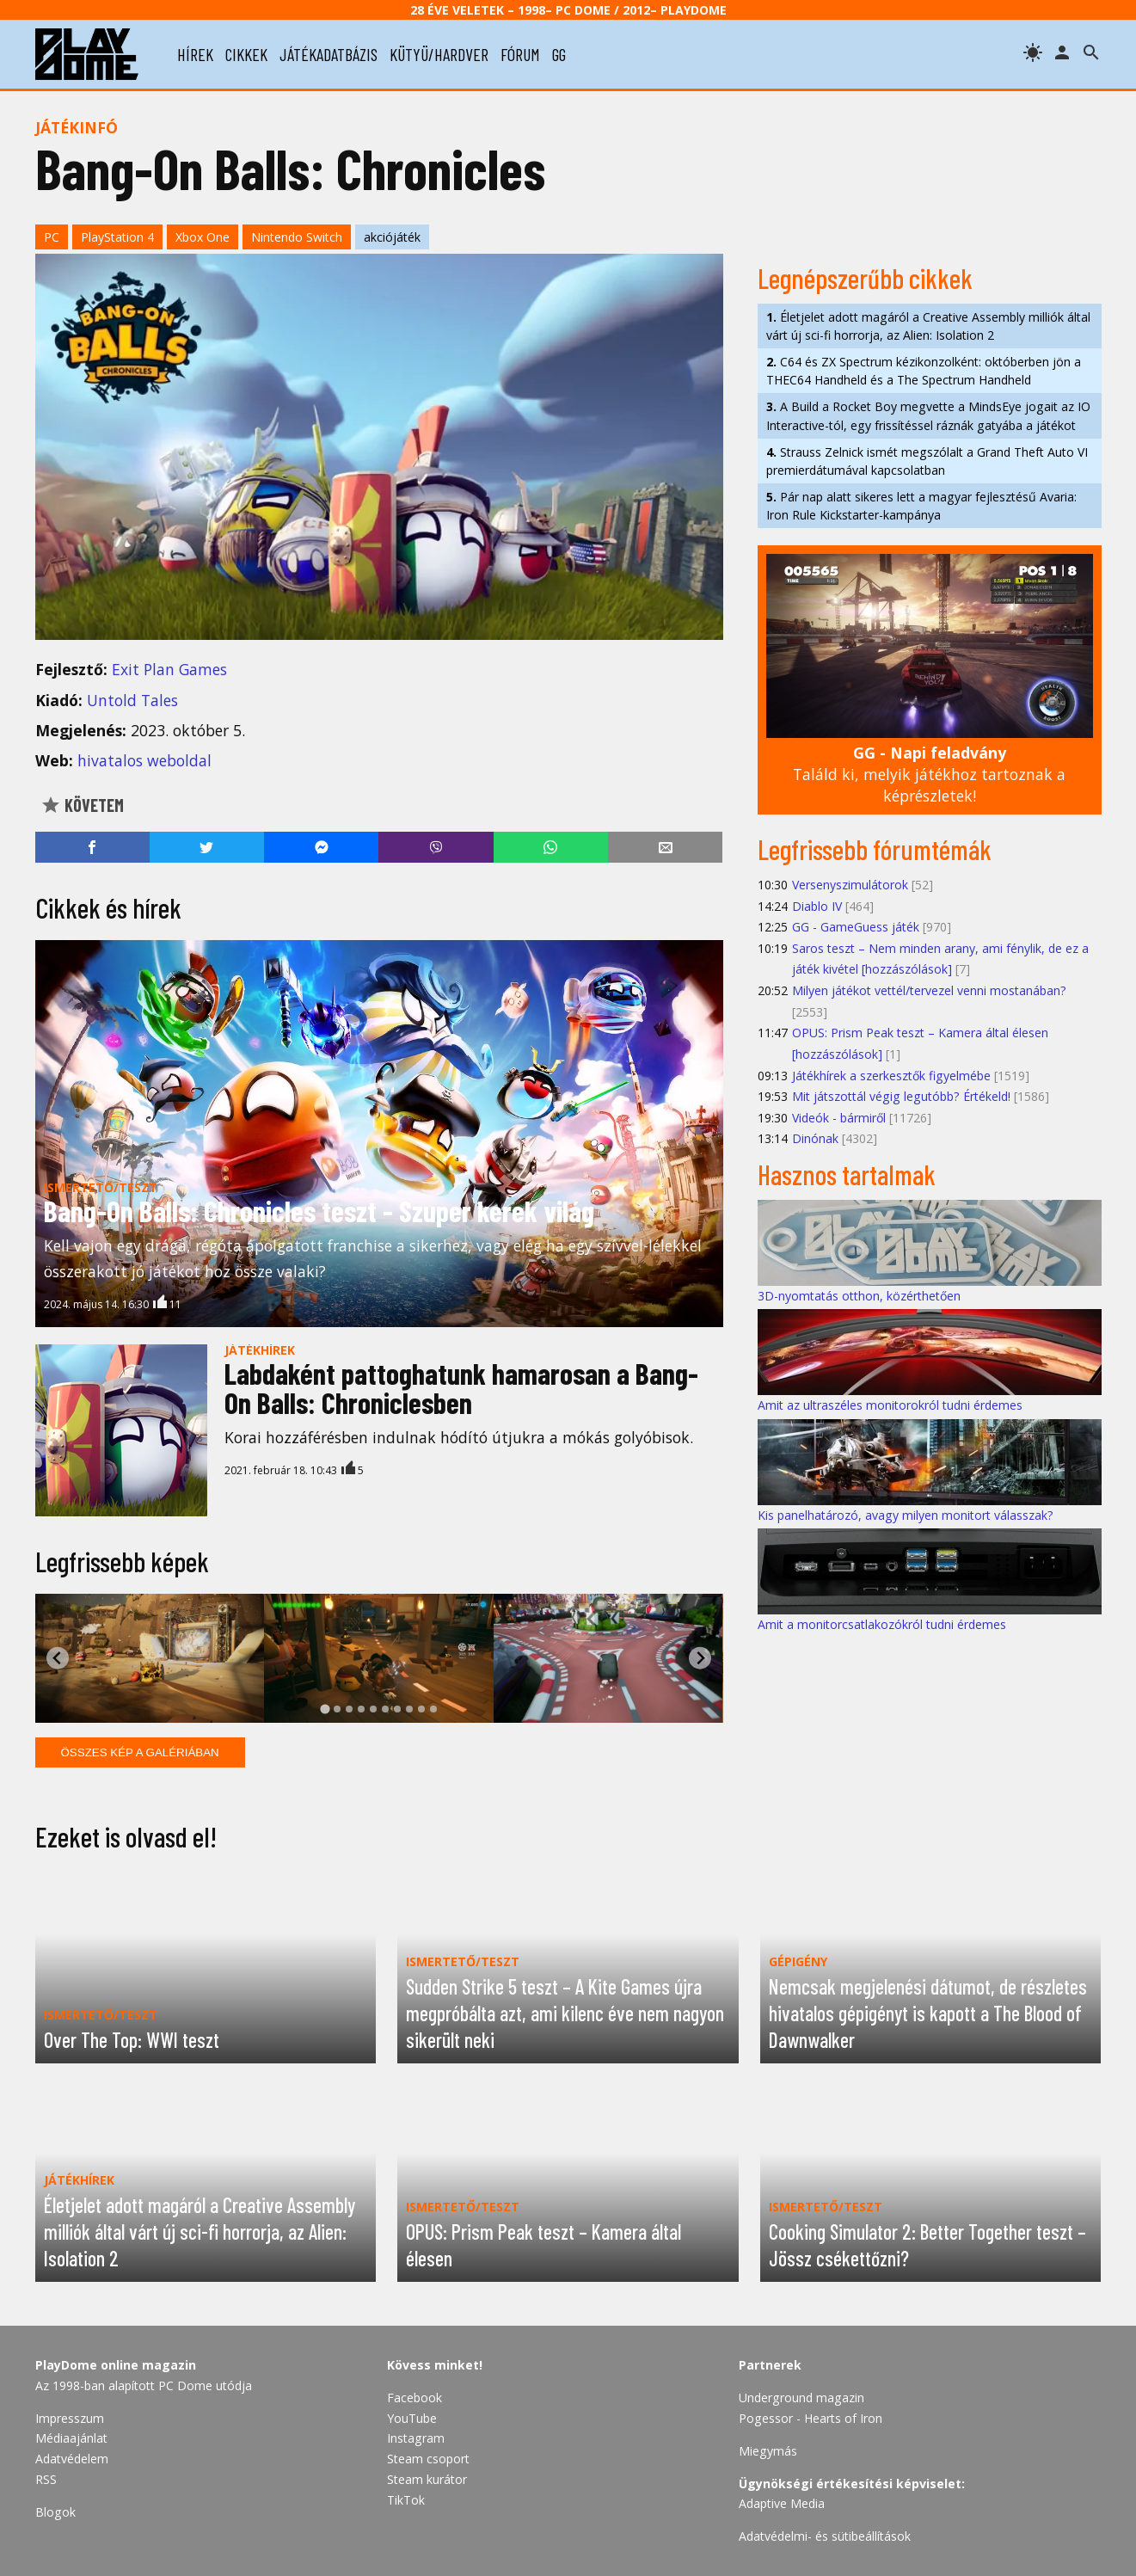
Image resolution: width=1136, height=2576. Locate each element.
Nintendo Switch (296, 237)
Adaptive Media (782, 2503)
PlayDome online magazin (115, 2365)
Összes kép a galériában (140, 1752)
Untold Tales (132, 700)
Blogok (55, 2512)
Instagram (416, 2438)
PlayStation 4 (117, 237)
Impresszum (69, 2418)
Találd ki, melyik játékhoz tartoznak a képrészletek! (929, 773)
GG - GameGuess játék (855, 927)
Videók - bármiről (839, 1118)
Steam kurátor (427, 2479)
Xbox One (202, 237)
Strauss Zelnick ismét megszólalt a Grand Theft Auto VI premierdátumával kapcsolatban (927, 461)
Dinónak (815, 1138)
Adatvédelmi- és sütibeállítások (825, 2536)
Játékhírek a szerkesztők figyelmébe (891, 1075)
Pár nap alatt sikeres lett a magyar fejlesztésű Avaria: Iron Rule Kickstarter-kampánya (921, 506)
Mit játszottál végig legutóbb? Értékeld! (901, 1096)
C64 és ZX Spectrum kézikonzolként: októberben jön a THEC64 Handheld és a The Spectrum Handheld (923, 371)
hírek (195, 54)
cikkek (246, 54)
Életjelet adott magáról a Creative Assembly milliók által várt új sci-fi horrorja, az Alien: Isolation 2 (928, 326)
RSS (46, 2479)
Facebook (414, 2397)
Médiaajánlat (71, 2438)
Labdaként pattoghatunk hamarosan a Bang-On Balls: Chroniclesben (461, 1388)
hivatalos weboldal (144, 760)
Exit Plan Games (169, 669)
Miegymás (768, 2451)
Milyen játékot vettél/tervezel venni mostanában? (929, 990)
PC (51, 237)
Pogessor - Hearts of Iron (810, 2418)
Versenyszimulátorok (850, 884)
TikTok (406, 2500)
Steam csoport (428, 2458)
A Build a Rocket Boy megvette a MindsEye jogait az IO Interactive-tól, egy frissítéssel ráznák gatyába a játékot (928, 415)
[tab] (324, 1708)
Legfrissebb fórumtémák (875, 849)
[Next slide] (700, 1657)
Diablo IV (817, 906)
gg (559, 54)
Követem (82, 805)
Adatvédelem (71, 2458)
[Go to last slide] (58, 1657)
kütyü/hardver (439, 54)
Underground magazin (801, 2397)
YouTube (412, 2418)
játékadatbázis (328, 54)
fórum (520, 54)
